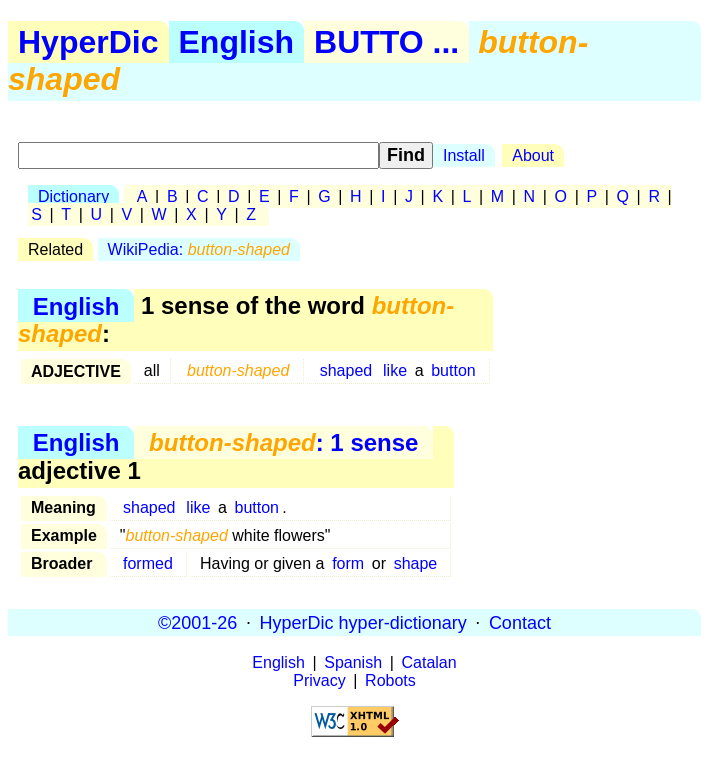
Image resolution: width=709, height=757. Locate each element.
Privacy (319, 680)
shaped (346, 370)
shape (416, 563)
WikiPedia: (199, 249)
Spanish (353, 662)
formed (148, 563)
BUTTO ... (386, 42)
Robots (390, 680)
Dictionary (73, 196)
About (533, 155)
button (453, 370)
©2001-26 (197, 622)
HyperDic (88, 42)
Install (464, 155)
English (237, 42)
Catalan (429, 662)
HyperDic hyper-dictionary (363, 622)
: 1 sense (283, 442)
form (348, 563)
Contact (520, 622)
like (395, 370)
